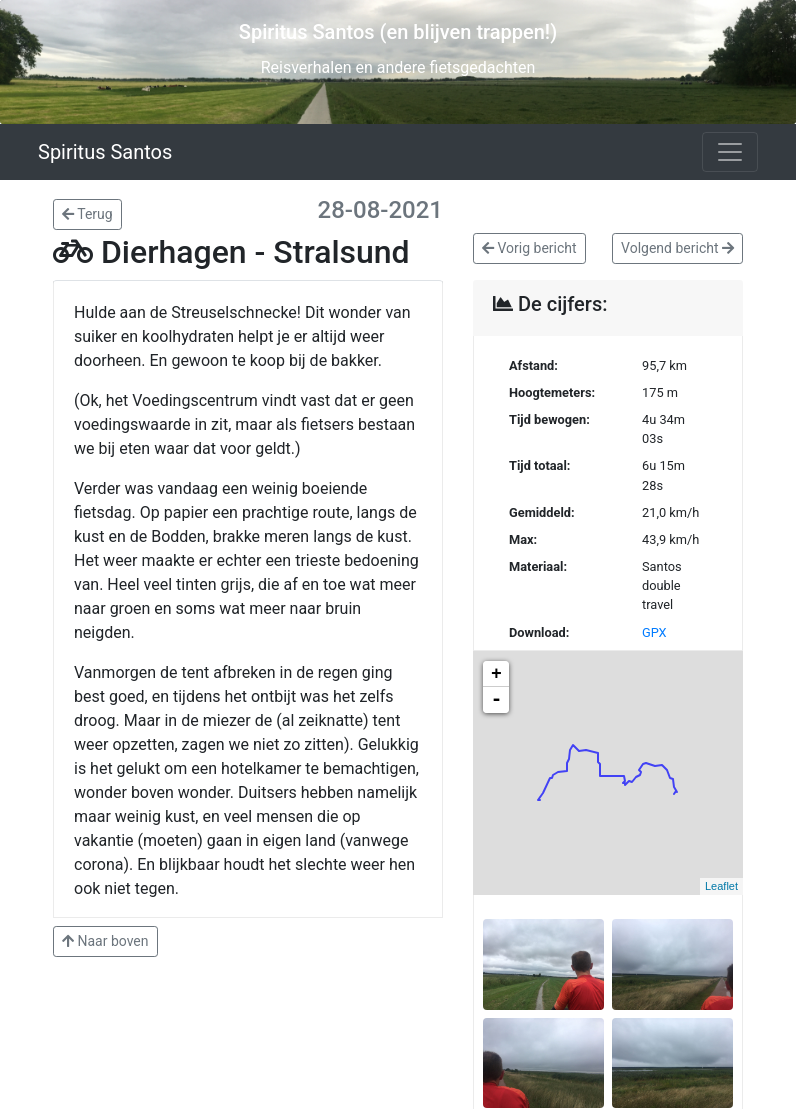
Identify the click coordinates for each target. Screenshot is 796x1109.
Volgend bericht (677, 248)
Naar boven (105, 941)
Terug (87, 214)
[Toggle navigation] (730, 152)
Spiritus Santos (105, 152)
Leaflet (721, 886)
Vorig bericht (529, 248)
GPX (654, 632)
